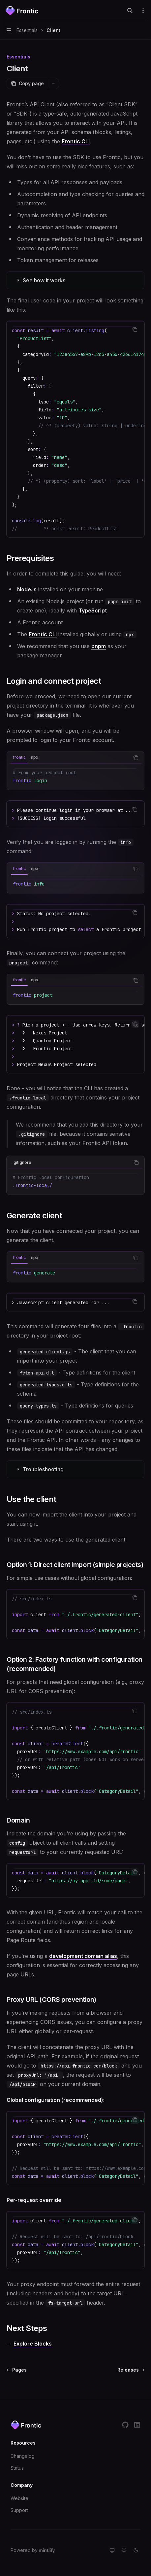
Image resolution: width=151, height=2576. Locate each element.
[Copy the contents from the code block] (135, 329)
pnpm (98, 646)
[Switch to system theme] (112, 2550)
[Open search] (130, 10)
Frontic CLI (76, 141)
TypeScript (92, 610)
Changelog (23, 2456)
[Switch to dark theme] (135, 2550)
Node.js (27, 589)
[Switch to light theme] (124, 2550)
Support (19, 2510)
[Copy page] (27, 83)
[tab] (19, 757)
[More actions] (142, 10)
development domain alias (83, 1956)
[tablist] (68, 757)
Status (17, 2468)
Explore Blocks (33, 2343)
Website (19, 2498)
